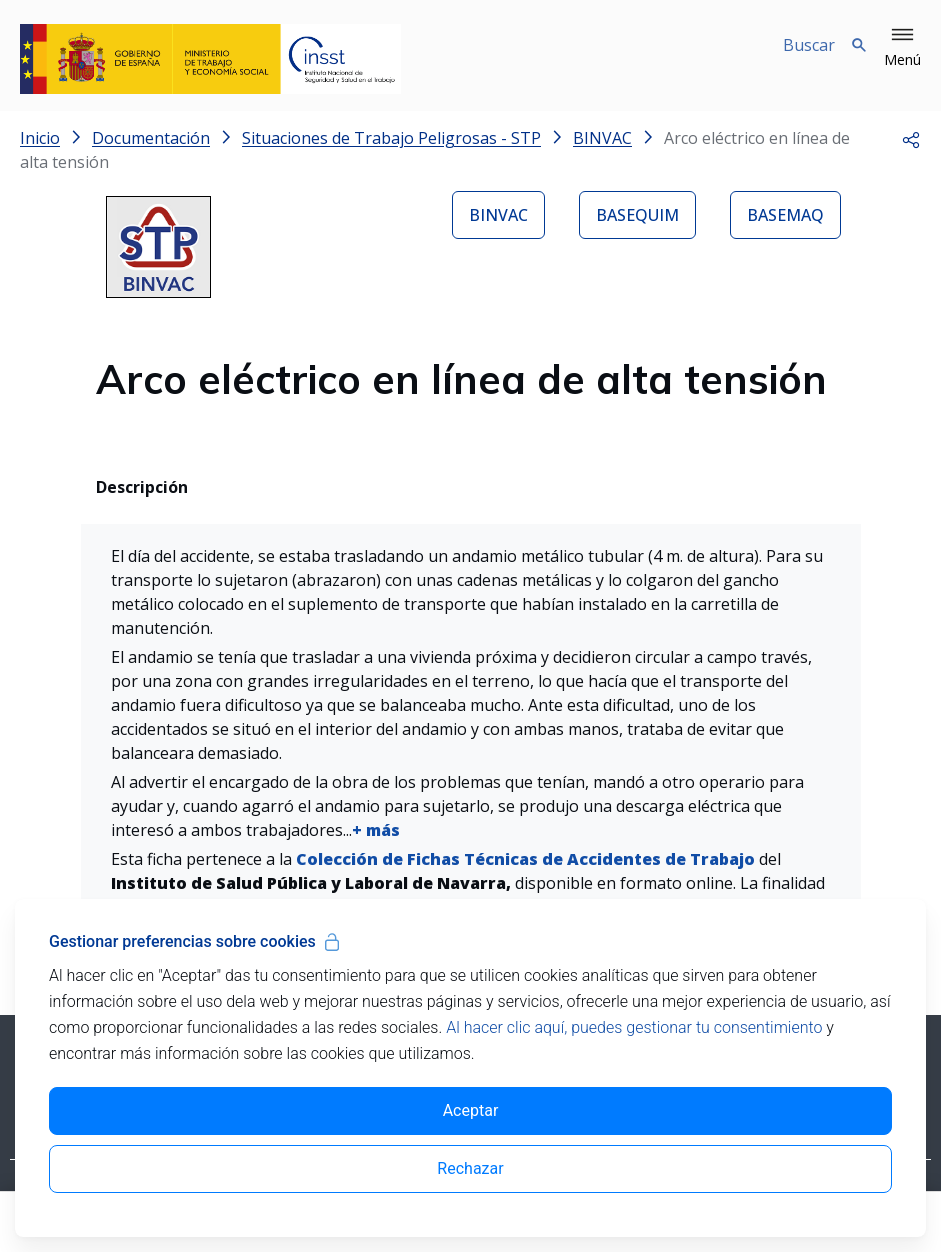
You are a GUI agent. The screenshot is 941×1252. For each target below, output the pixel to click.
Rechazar (470, 1168)
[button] (902, 48)
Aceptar (471, 1110)
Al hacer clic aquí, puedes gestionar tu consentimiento (634, 1027)
